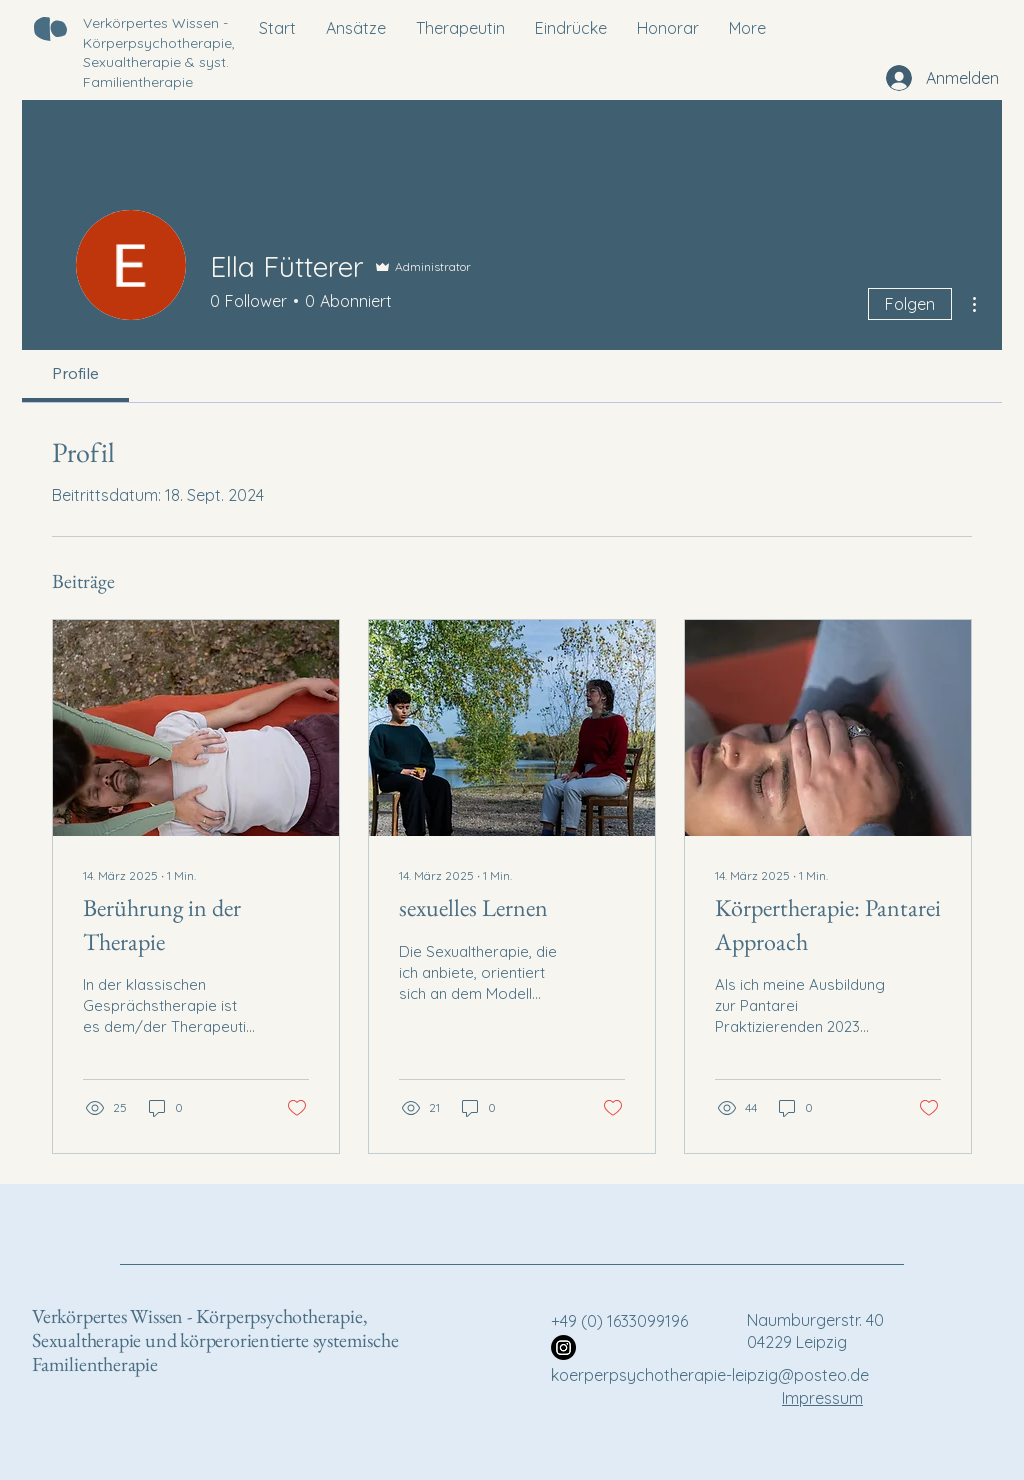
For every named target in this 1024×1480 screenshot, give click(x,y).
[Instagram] (563, 1347)
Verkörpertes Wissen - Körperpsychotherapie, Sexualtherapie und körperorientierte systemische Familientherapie (215, 1340)
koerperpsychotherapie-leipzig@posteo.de (710, 1375)
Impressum (822, 1398)
